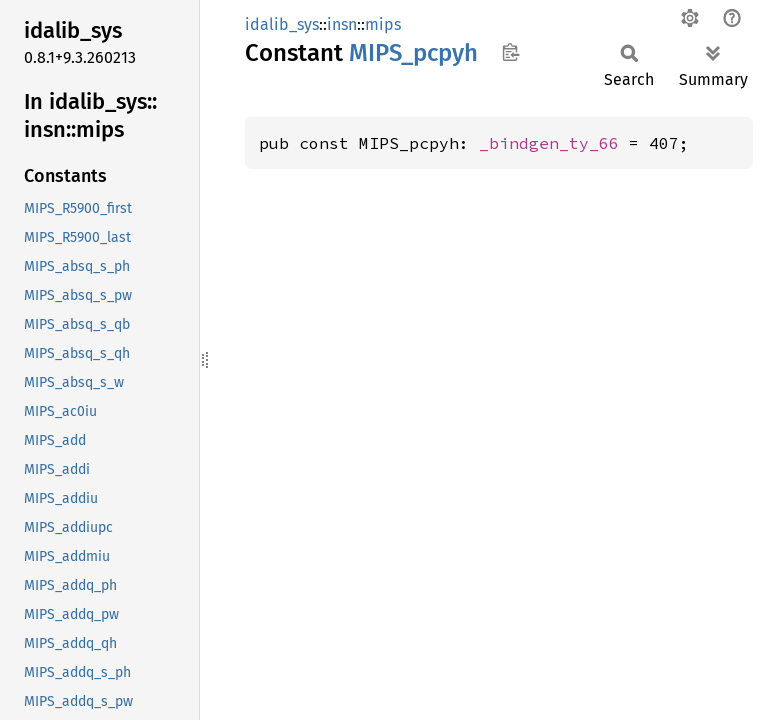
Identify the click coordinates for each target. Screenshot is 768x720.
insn (342, 24)
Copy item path (510, 52)
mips (383, 24)
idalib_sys (282, 24)
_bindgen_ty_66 (549, 143)
